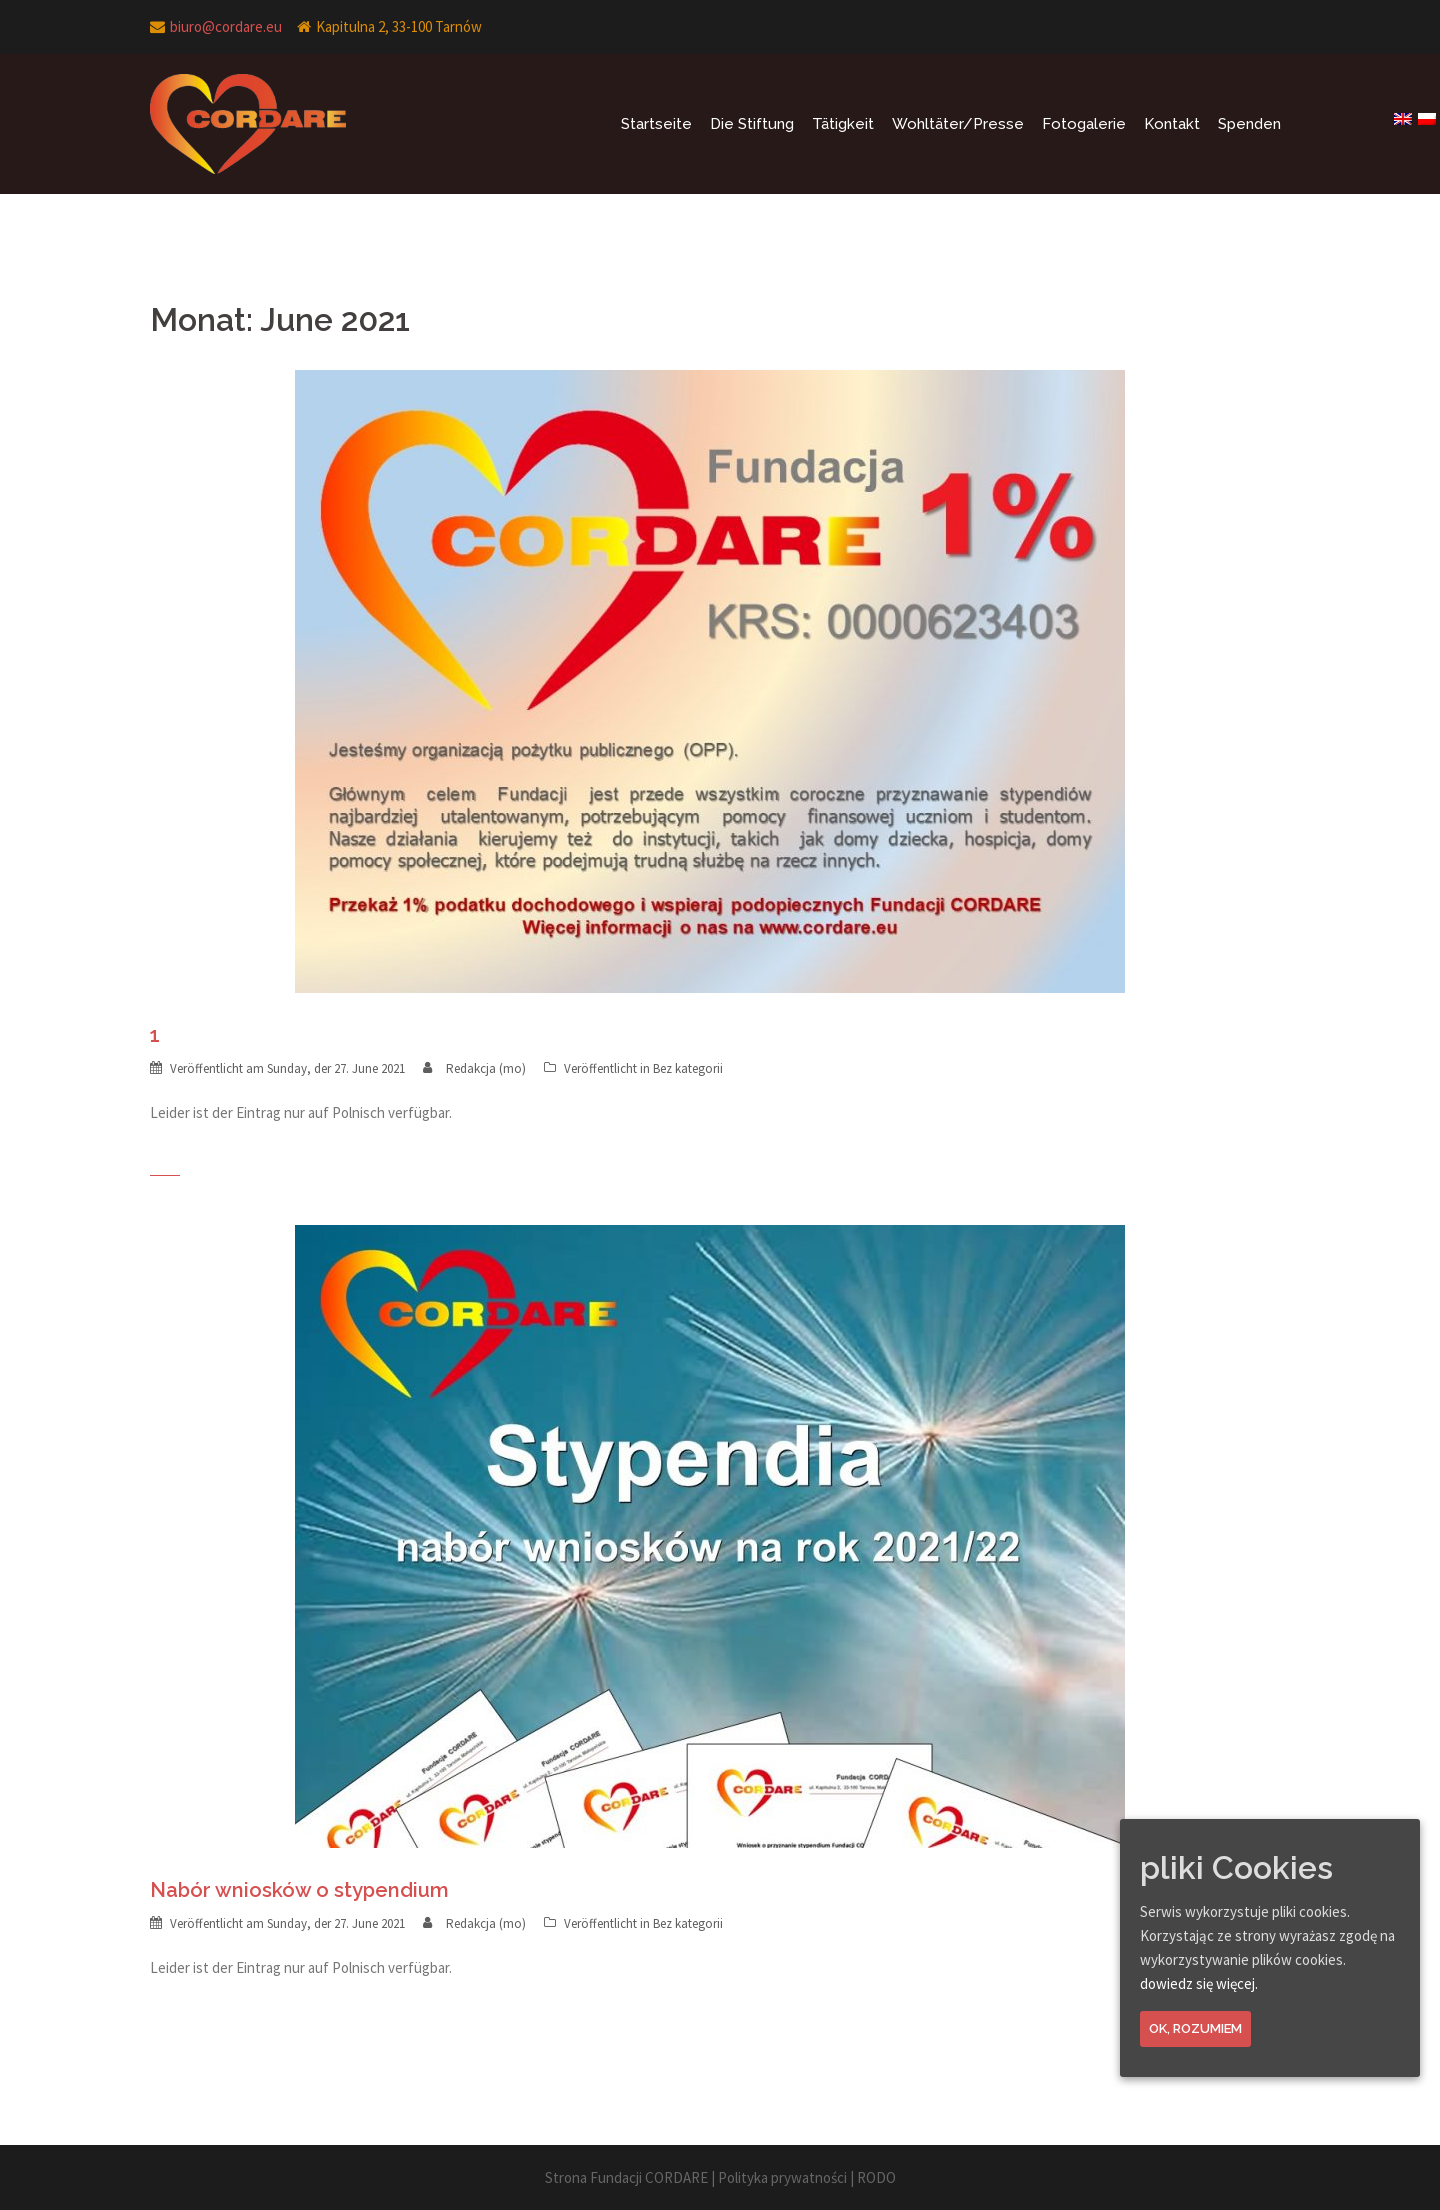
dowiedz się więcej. (1199, 1983)
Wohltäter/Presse (958, 124)
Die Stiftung (752, 124)
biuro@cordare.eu (226, 26)
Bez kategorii (688, 1068)
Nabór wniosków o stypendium (299, 1890)
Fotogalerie (1084, 124)
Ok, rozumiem (1195, 2028)
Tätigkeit (843, 124)
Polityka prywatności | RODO (807, 2177)
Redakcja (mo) (486, 1068)
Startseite (656, 124)
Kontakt (1172, 124)
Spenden (1249, 124)
